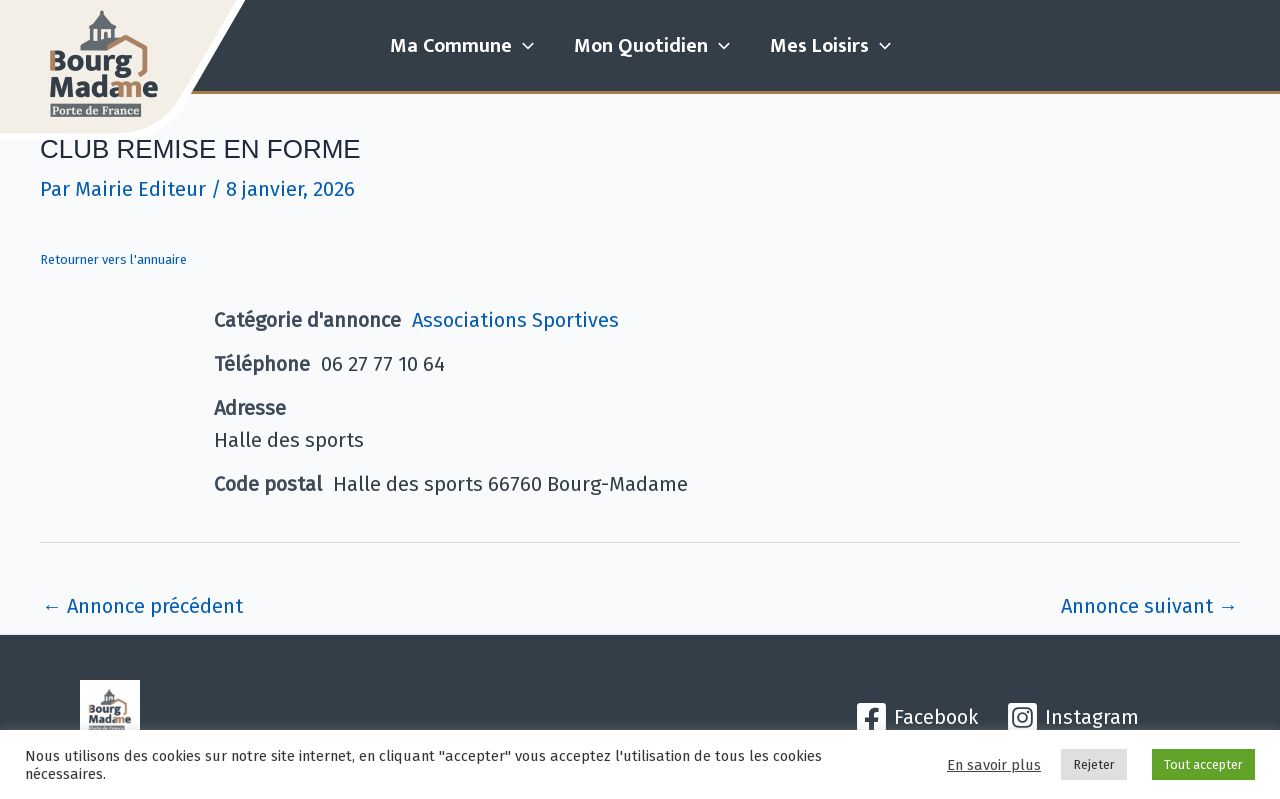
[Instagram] (1072, 717)
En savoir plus (994, 765)
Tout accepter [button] (1203, 764)
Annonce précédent (142, 606)
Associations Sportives (515, 320)
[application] (523, 46)
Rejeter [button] (1094, 764)
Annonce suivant (1149, 606)
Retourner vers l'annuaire (113, 259)
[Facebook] (916, 717)
